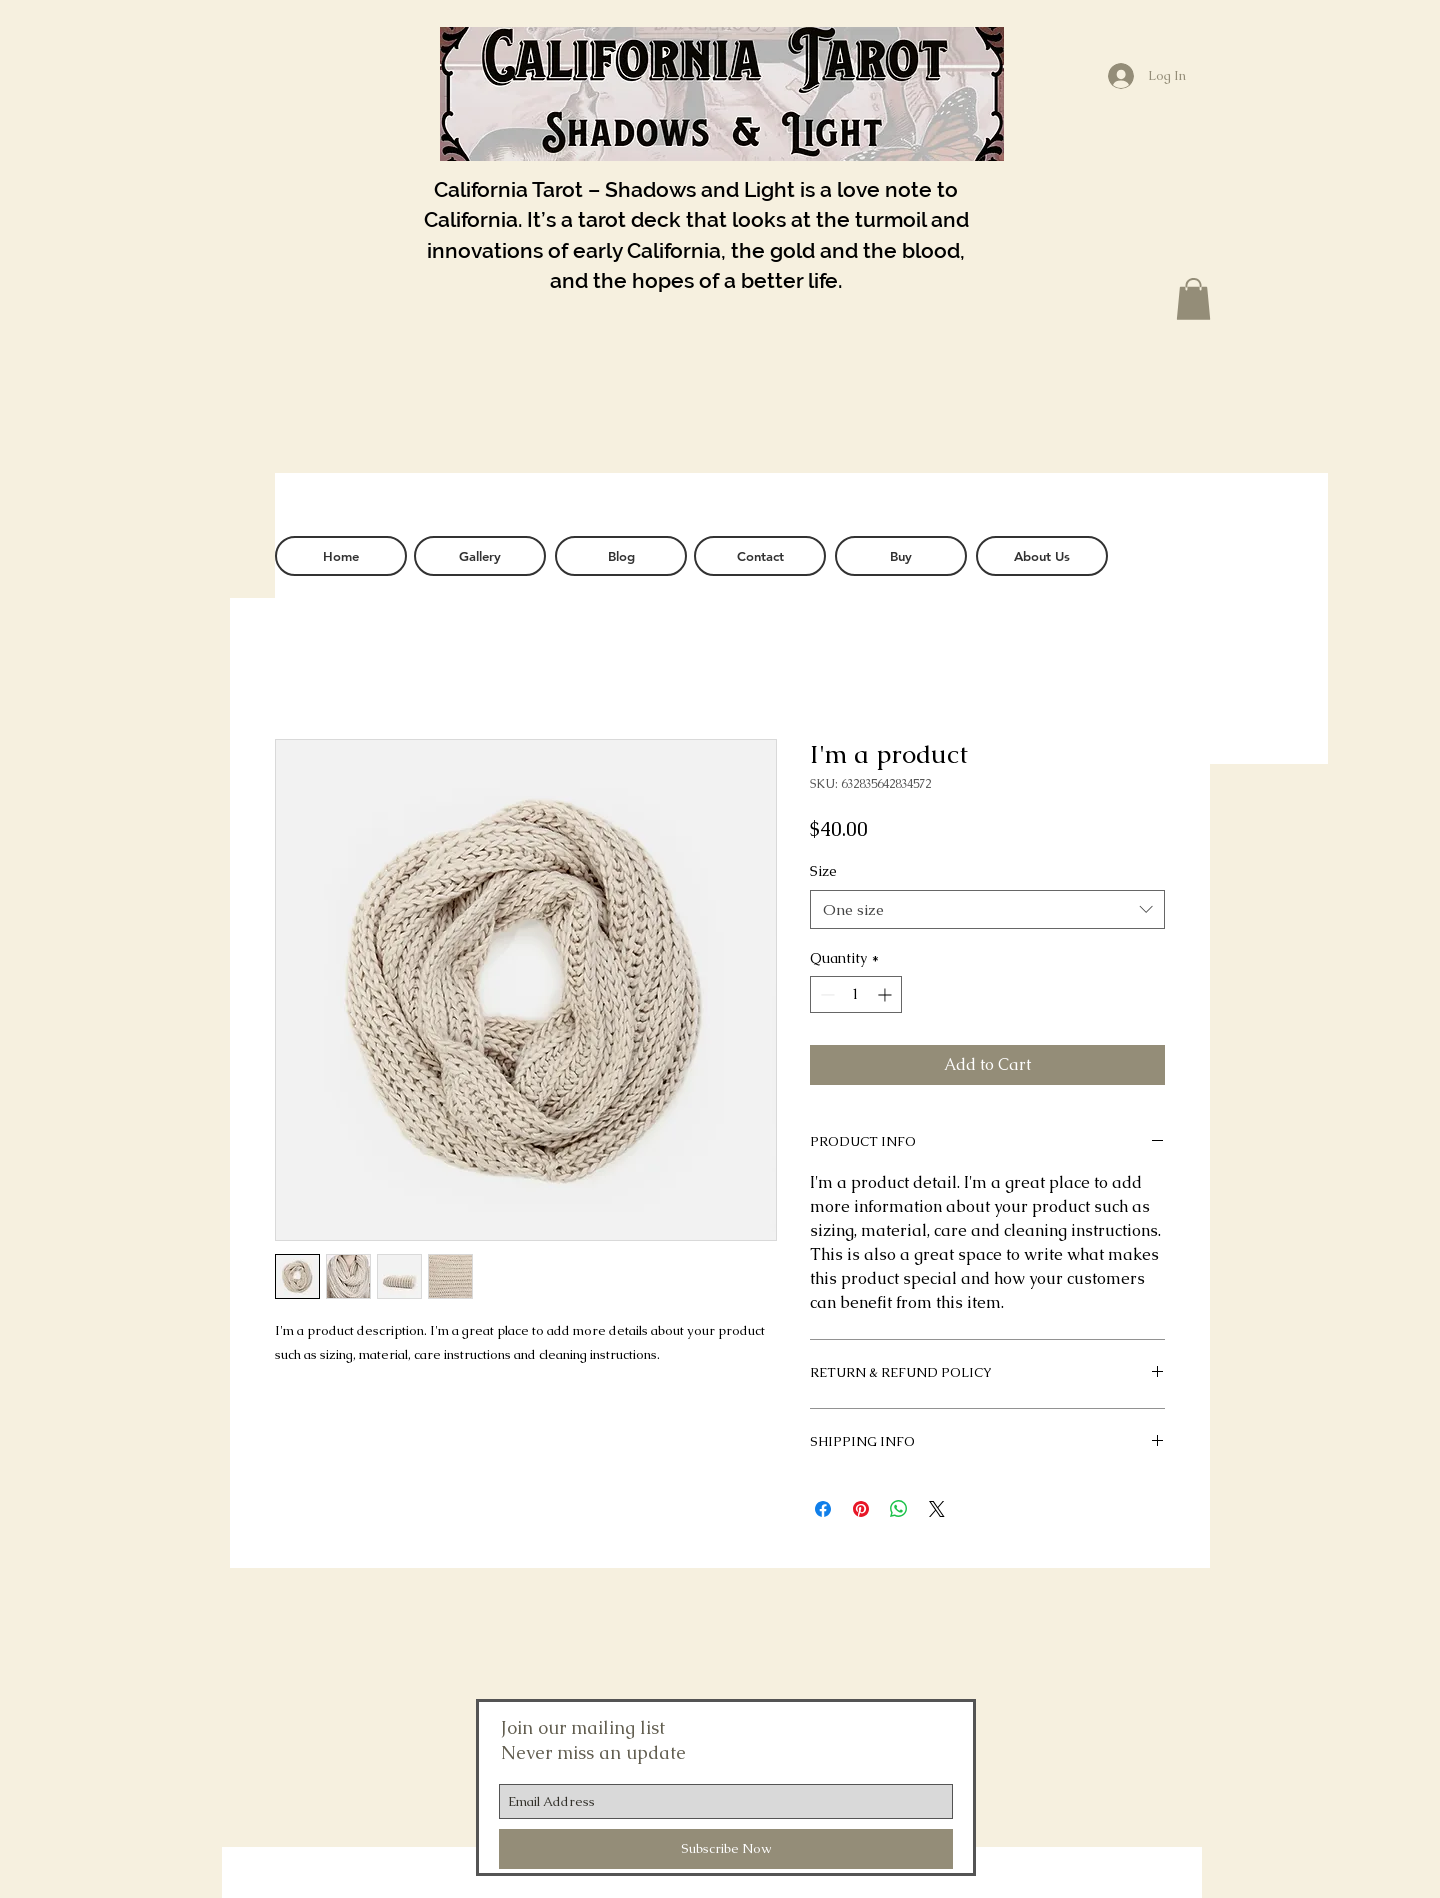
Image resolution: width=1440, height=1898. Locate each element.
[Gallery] (480, 556)
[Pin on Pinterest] (861, 1509)
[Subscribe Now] (726, 1849)
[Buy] (901, 556)
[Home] (341, 556)
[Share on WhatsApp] (899, 1509)
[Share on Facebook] (823, 1509)
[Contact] (760, 556)
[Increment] (886, 994)
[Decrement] (825, 994)
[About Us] (1042, 556)
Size (823, 871)
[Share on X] (937, 1509)
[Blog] (621, 556)
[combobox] (987, 909)
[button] (1193, 299)
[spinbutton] (856, 994)
